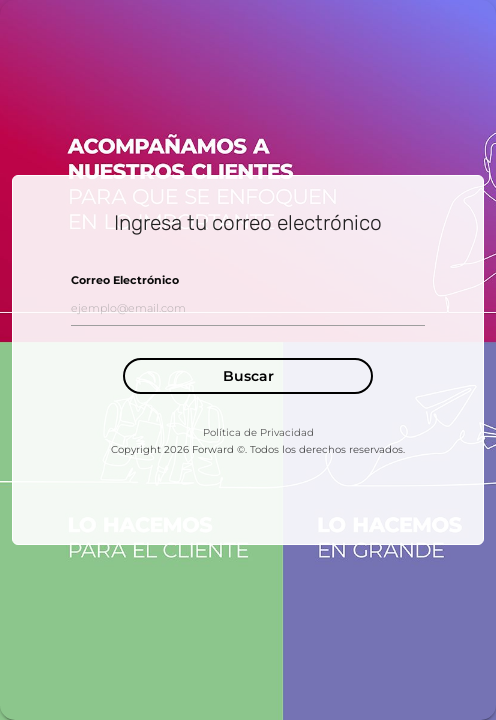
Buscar (248, 376)
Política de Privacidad (258, 432)
